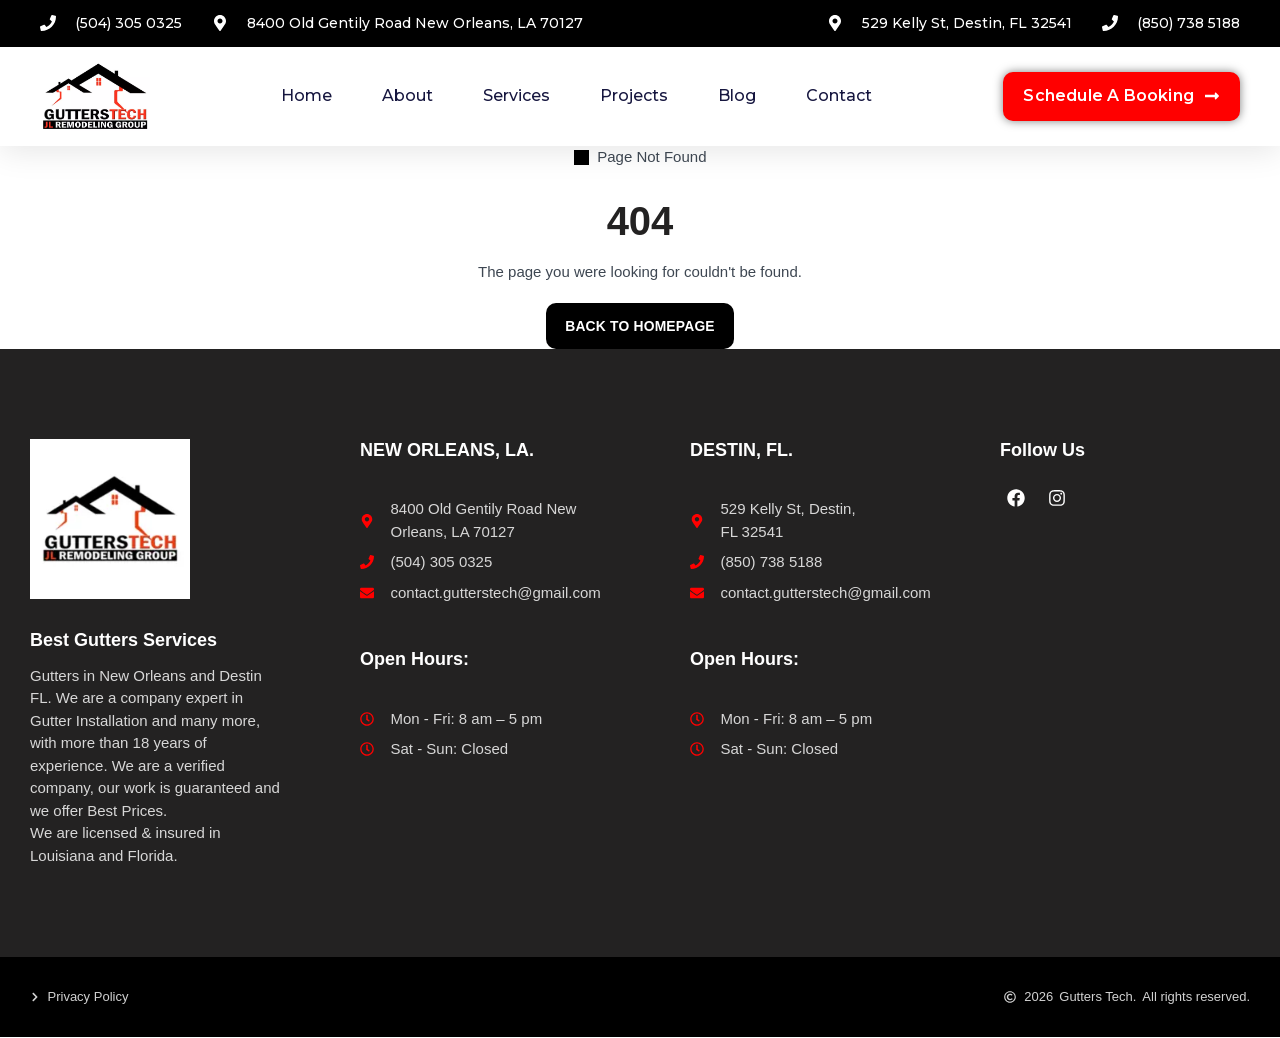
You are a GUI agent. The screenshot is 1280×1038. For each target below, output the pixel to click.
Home (306, 95)
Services (516, 95)
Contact (839, 95)
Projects (634, 95)
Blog (737, 95)
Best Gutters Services (123, 641)
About (407, 95)
